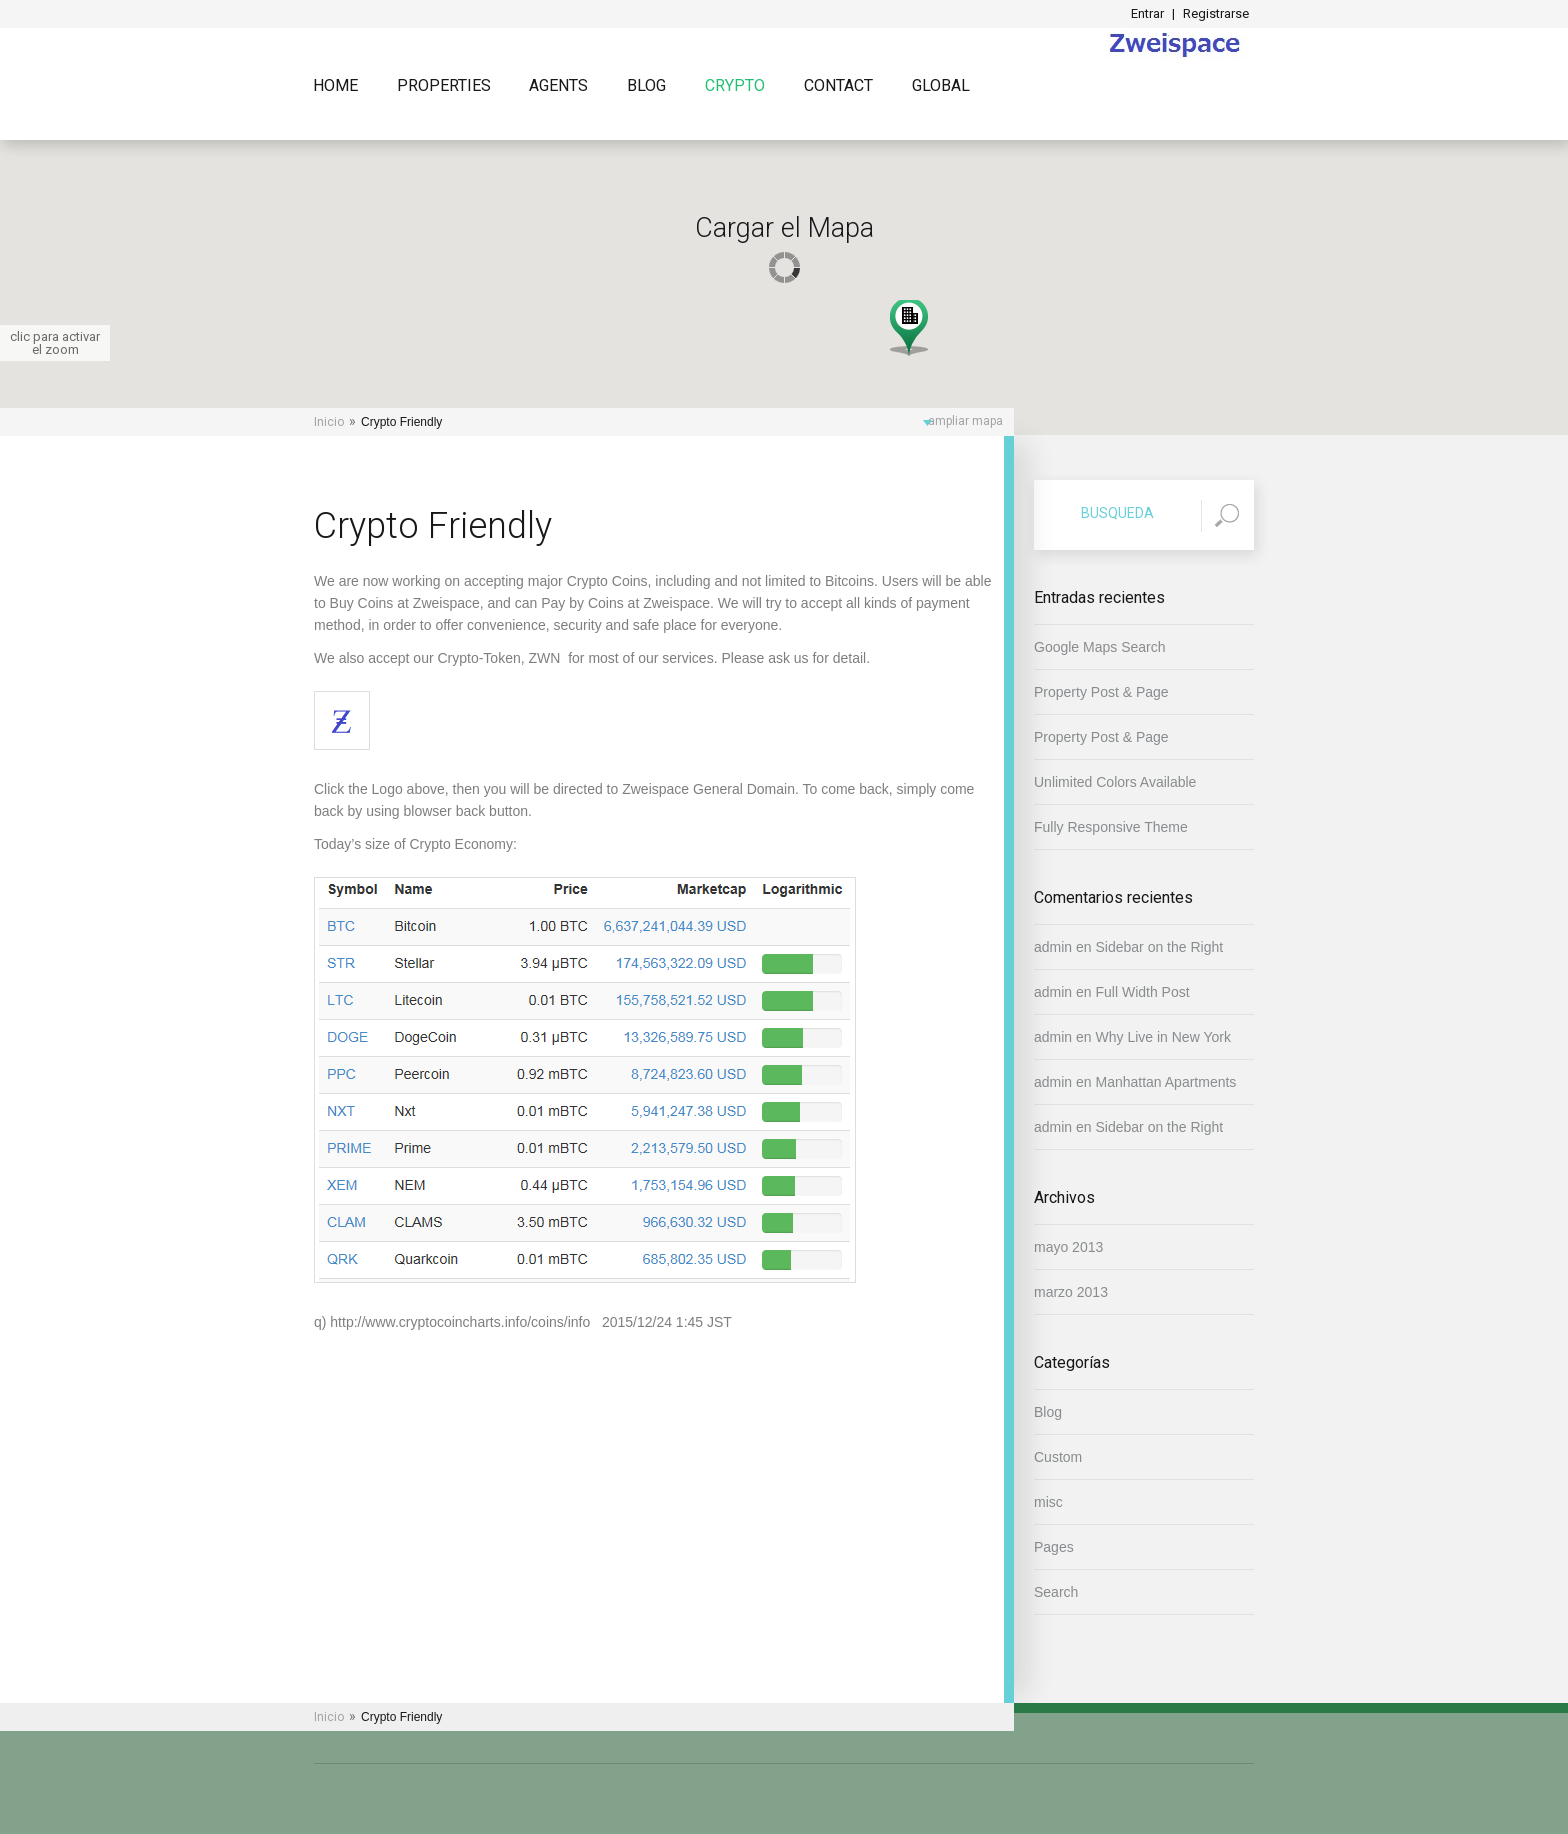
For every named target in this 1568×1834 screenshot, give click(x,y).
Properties (444, 86)
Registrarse (1216, 13)
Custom (1058, 1457)
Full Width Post (1143, 992)
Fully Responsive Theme (1111, 827)
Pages (1054, 1547)
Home (335, 86)
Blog (646, 86)
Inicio (329, 422)
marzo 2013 (1071, 1292)
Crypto (735, 86)
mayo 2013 (1068, 1247)
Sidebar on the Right (1160, 947)
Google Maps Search (1100, 647)
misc (1048, 1502)
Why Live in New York (1163, 1037)
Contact (838, 86)
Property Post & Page (1101, 692)
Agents (558, 86)
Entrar (1147, 13)
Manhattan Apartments (1166, 1082)
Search (1056, 1592)
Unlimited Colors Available (1115, 782)
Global (941, 86)
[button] (909, 326)
